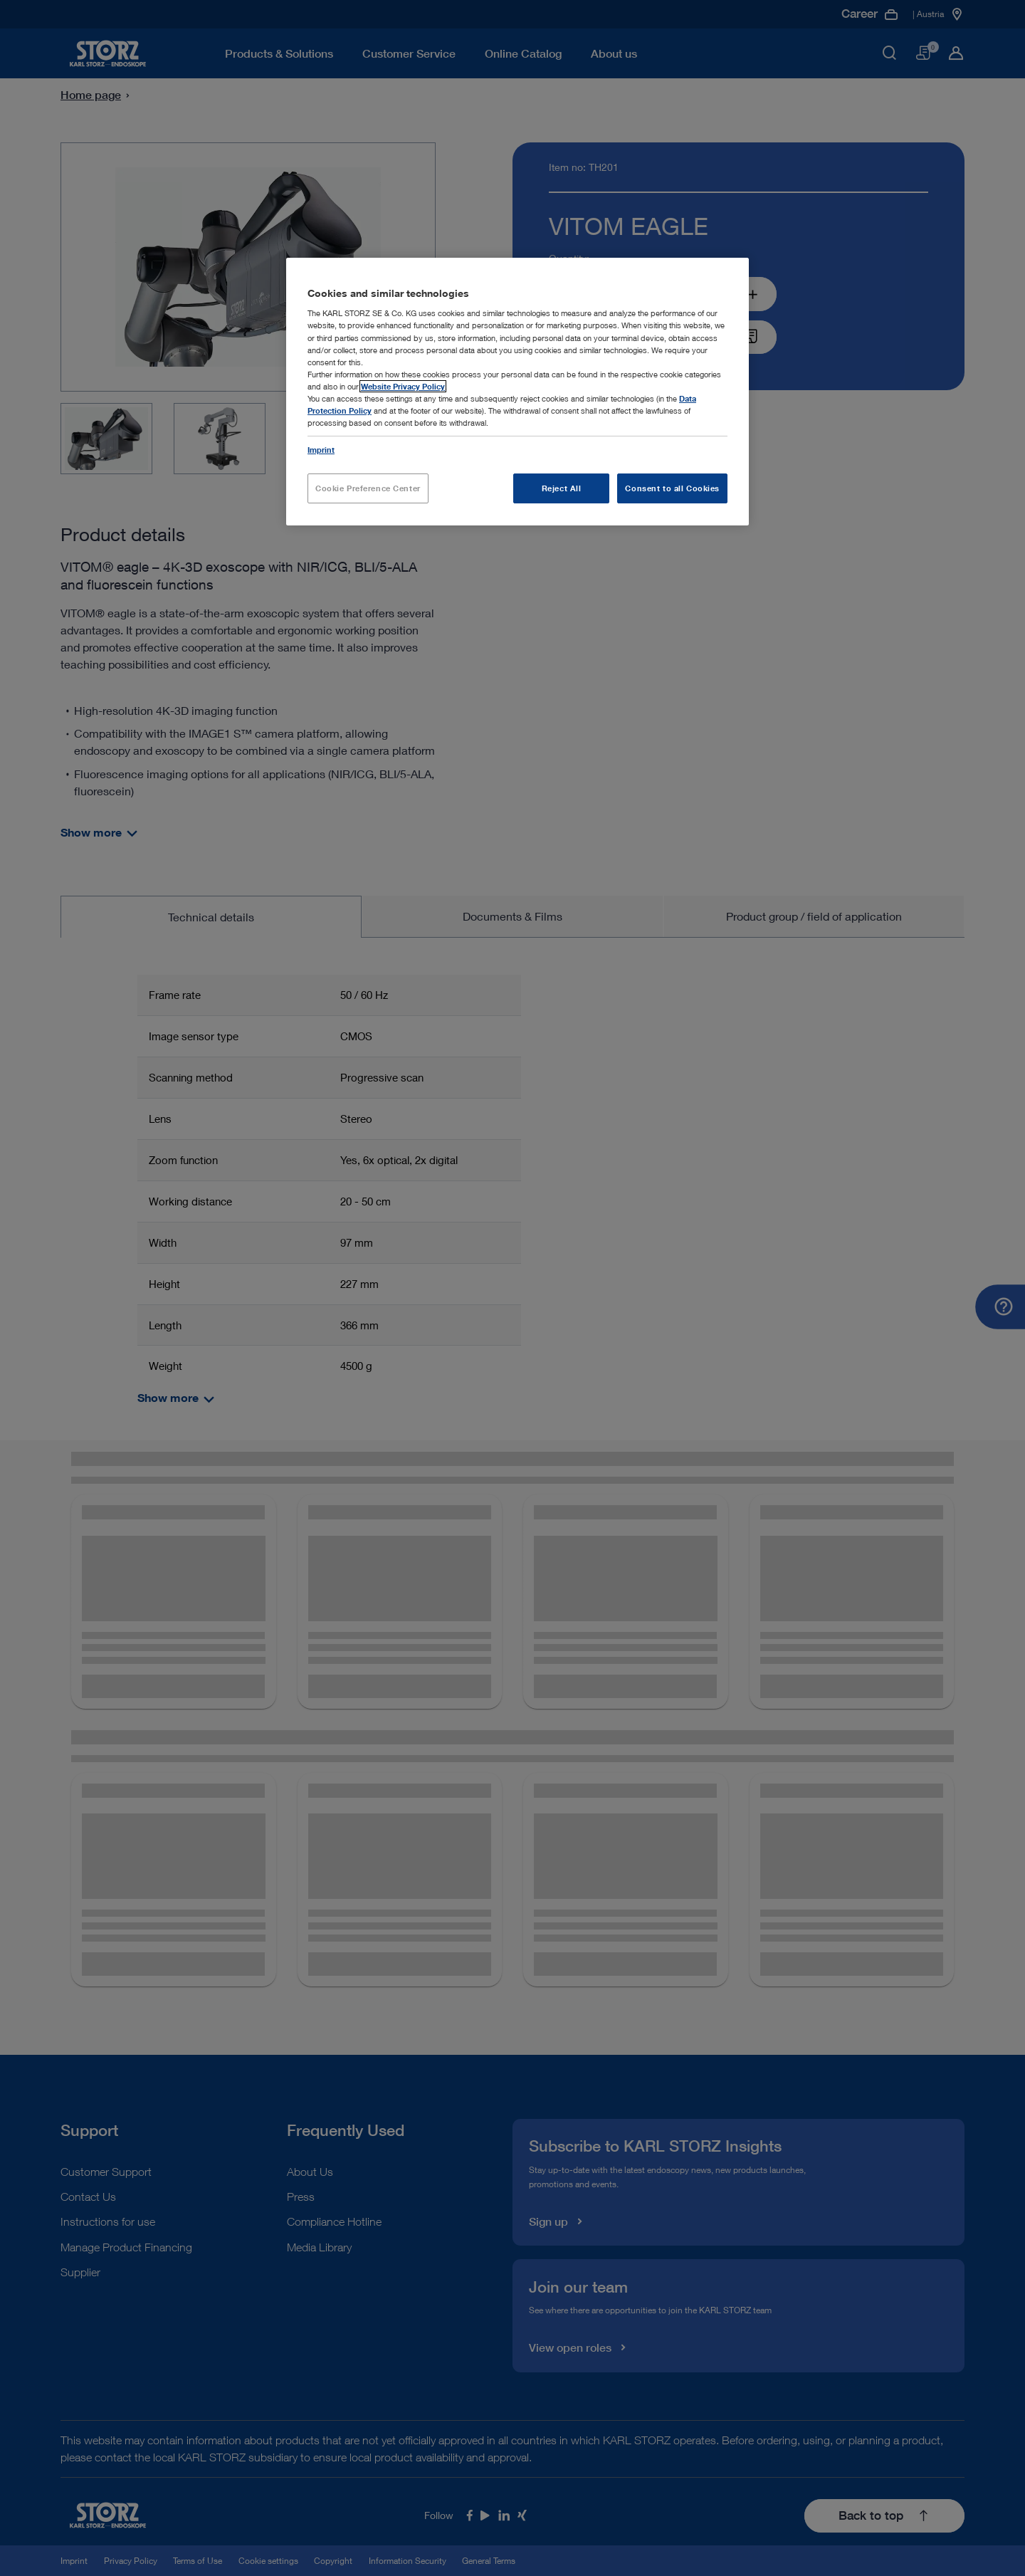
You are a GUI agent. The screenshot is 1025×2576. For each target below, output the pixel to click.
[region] (517, 391)
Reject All (562, 488)
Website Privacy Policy (403, 386)
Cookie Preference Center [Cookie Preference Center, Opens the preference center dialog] (368, 488)
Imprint (321, 449)
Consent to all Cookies (672, 488)
